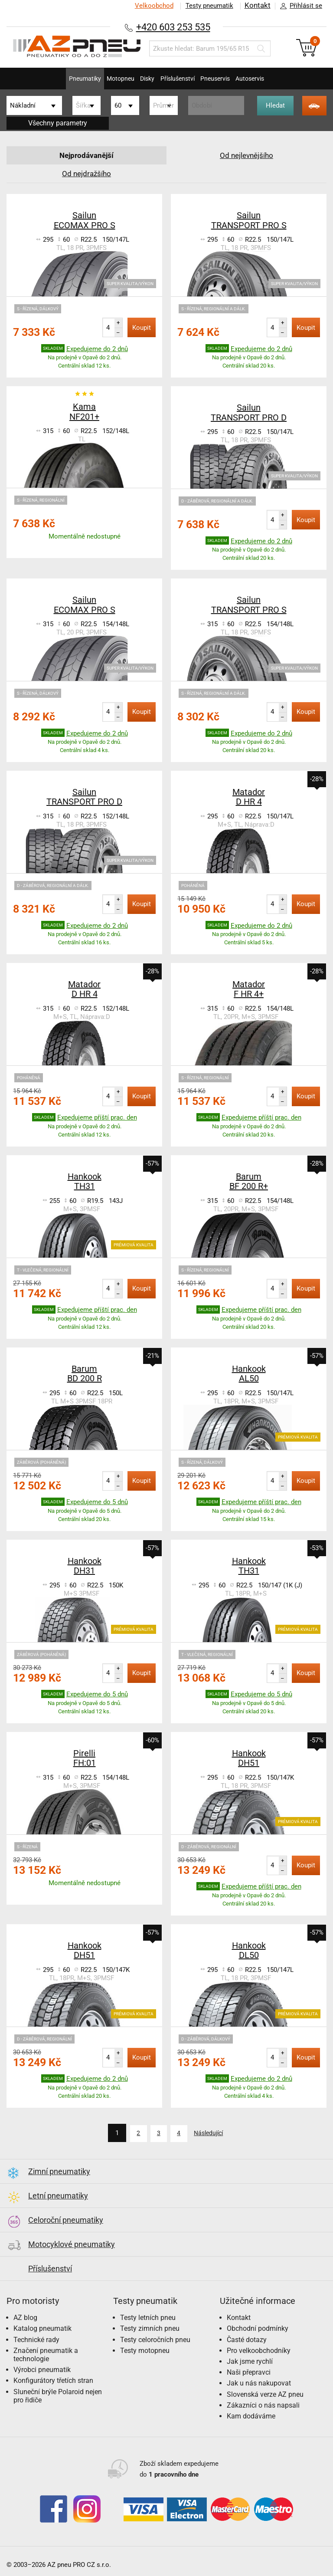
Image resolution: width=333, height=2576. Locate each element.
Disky (142, 78)
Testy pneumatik (208, 6)
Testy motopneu (145, 2349)
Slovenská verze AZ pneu (265, 2393)
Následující (212, 2133)
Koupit (141, 328)
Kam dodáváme (251, 2415)
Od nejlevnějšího (247, 155)
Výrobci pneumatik (42, 2369)
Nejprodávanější (86, 155)
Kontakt (256, 6)
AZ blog (25, 2317)
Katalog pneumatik (42, 2327)
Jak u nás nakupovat (259, 2382)
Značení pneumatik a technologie (45, 2353)
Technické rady (36, 2338)
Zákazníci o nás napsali (263, 2404)
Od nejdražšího (86, 173)
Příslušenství (181, 78)
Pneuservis (229, 78)
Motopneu (106, 78)
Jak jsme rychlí (250, 2360)
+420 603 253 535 (173, 26)
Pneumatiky (61, 78)
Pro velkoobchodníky (259, 2349)
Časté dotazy (247, 2338)
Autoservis (273, 78)
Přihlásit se (298, 6)
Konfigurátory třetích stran (53, 2380)
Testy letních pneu (148, 2317)
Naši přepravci (249, 2371)
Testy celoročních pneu (155, 2338)
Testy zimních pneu (150, 2327)
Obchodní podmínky (257, 2327)
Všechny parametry (57, 123)
